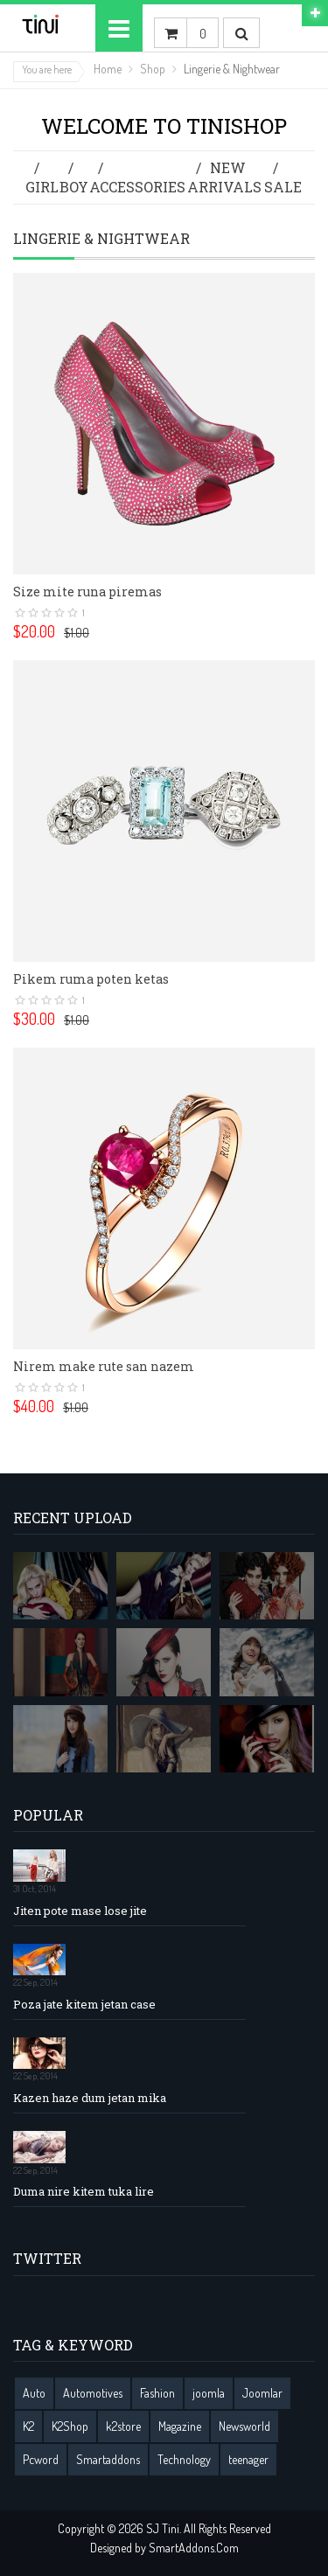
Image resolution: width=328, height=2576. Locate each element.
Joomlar (262, 2392)
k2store (123, 2426)
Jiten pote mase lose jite (80, 1911)
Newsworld (244, 2426)
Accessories (137, 187)
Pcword (41, 2459)
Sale (283, 187)
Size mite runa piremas (87, 591)
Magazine (179, 2426)
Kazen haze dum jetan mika (89, 2098)
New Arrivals (224, 177)
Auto (34, 2392)
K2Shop (70, 2426)
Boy (73, 187)
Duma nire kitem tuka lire (83, 2191)
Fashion (157, 2392)
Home (108, 68)
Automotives (92, 2392)
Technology (184, 2459)
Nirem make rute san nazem (103, 1366)
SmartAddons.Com (194, 2547)
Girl (42, 187)
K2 (28, 2426)
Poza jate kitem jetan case (84, 2004)
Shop (152, 68)
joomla (208, 2392)
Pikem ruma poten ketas (91, 979)
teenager (248, 2459)
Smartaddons (108, 2459)
